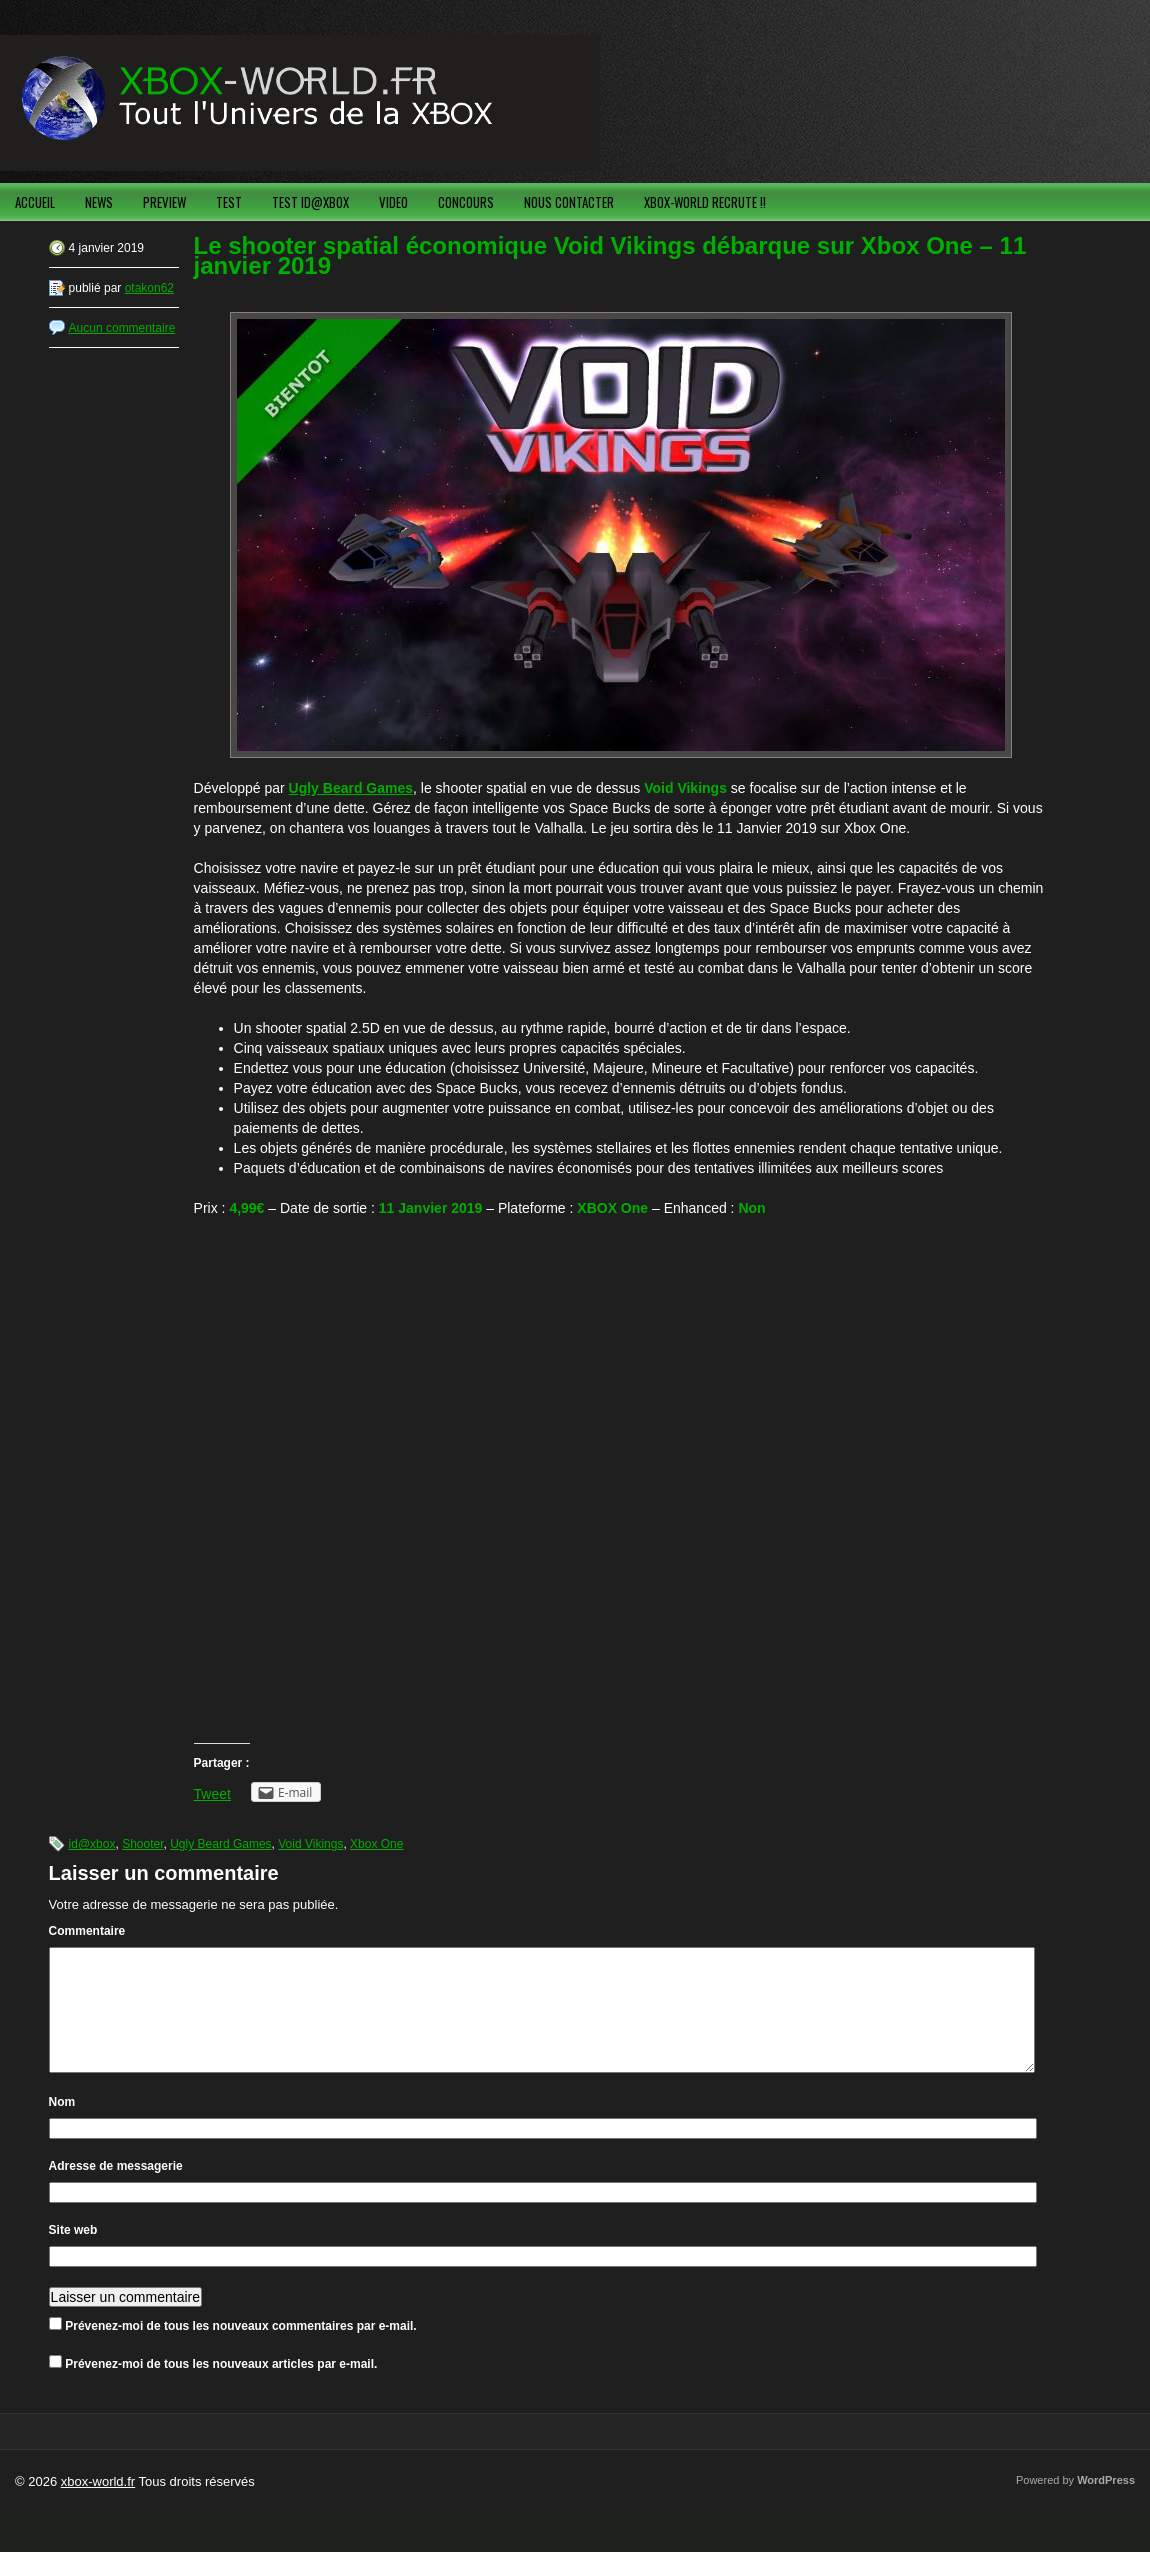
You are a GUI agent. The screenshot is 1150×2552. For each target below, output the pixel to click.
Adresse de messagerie (116, 2190)
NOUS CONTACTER (569, 202)
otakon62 (149, 288)
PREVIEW (164, 202)
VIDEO (393, 202)
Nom (62, 2126)
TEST (229, 202)
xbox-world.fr (98, 2505)
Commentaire (87, 1931)
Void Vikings (310, 1844)
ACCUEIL (35, 202)
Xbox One (376, 1844)
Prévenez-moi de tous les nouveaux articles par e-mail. (221, 2388)
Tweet (212, 1794)
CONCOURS (466, 202)
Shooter (142, 1844)
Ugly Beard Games (220, 1844)
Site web (73, 2254)
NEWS (99, 202)
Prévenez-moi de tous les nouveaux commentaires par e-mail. (240, 2350)
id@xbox (92, 1844)
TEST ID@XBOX (310, 202)
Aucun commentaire (122, 328)
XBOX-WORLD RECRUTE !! (705, 202)
